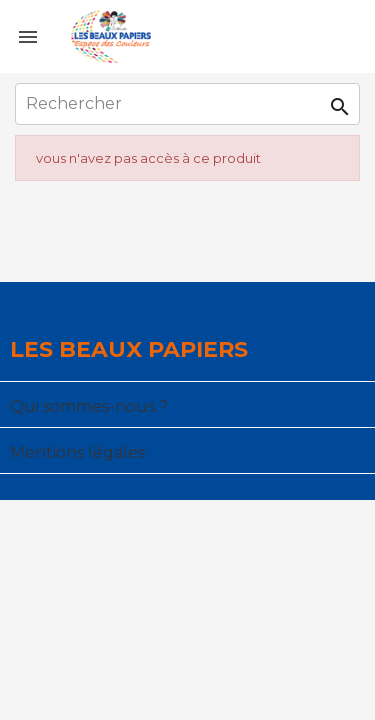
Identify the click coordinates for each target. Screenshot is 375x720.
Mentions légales (77, 452)
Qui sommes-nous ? (89, 406)
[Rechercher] (187, 104)
